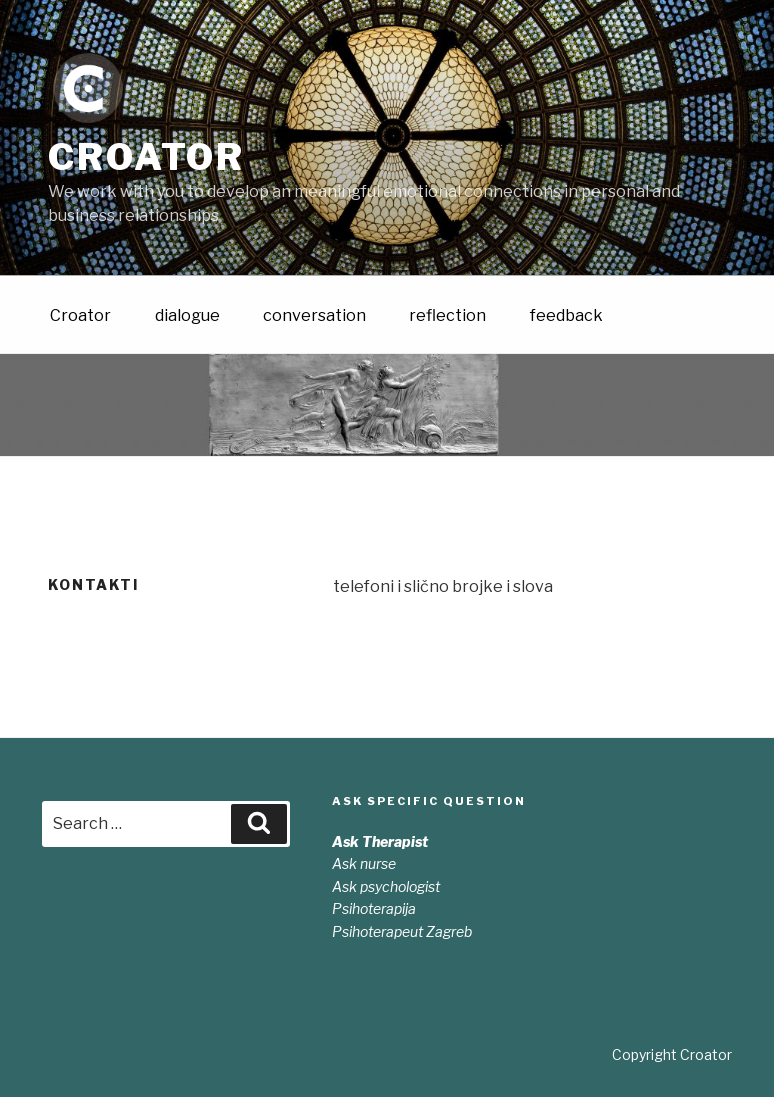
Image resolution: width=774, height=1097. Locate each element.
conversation (314, 315)
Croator (146, 157)
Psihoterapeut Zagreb (402, 931)
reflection (447, 315)
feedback (566, 315)
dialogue (187, 315)
